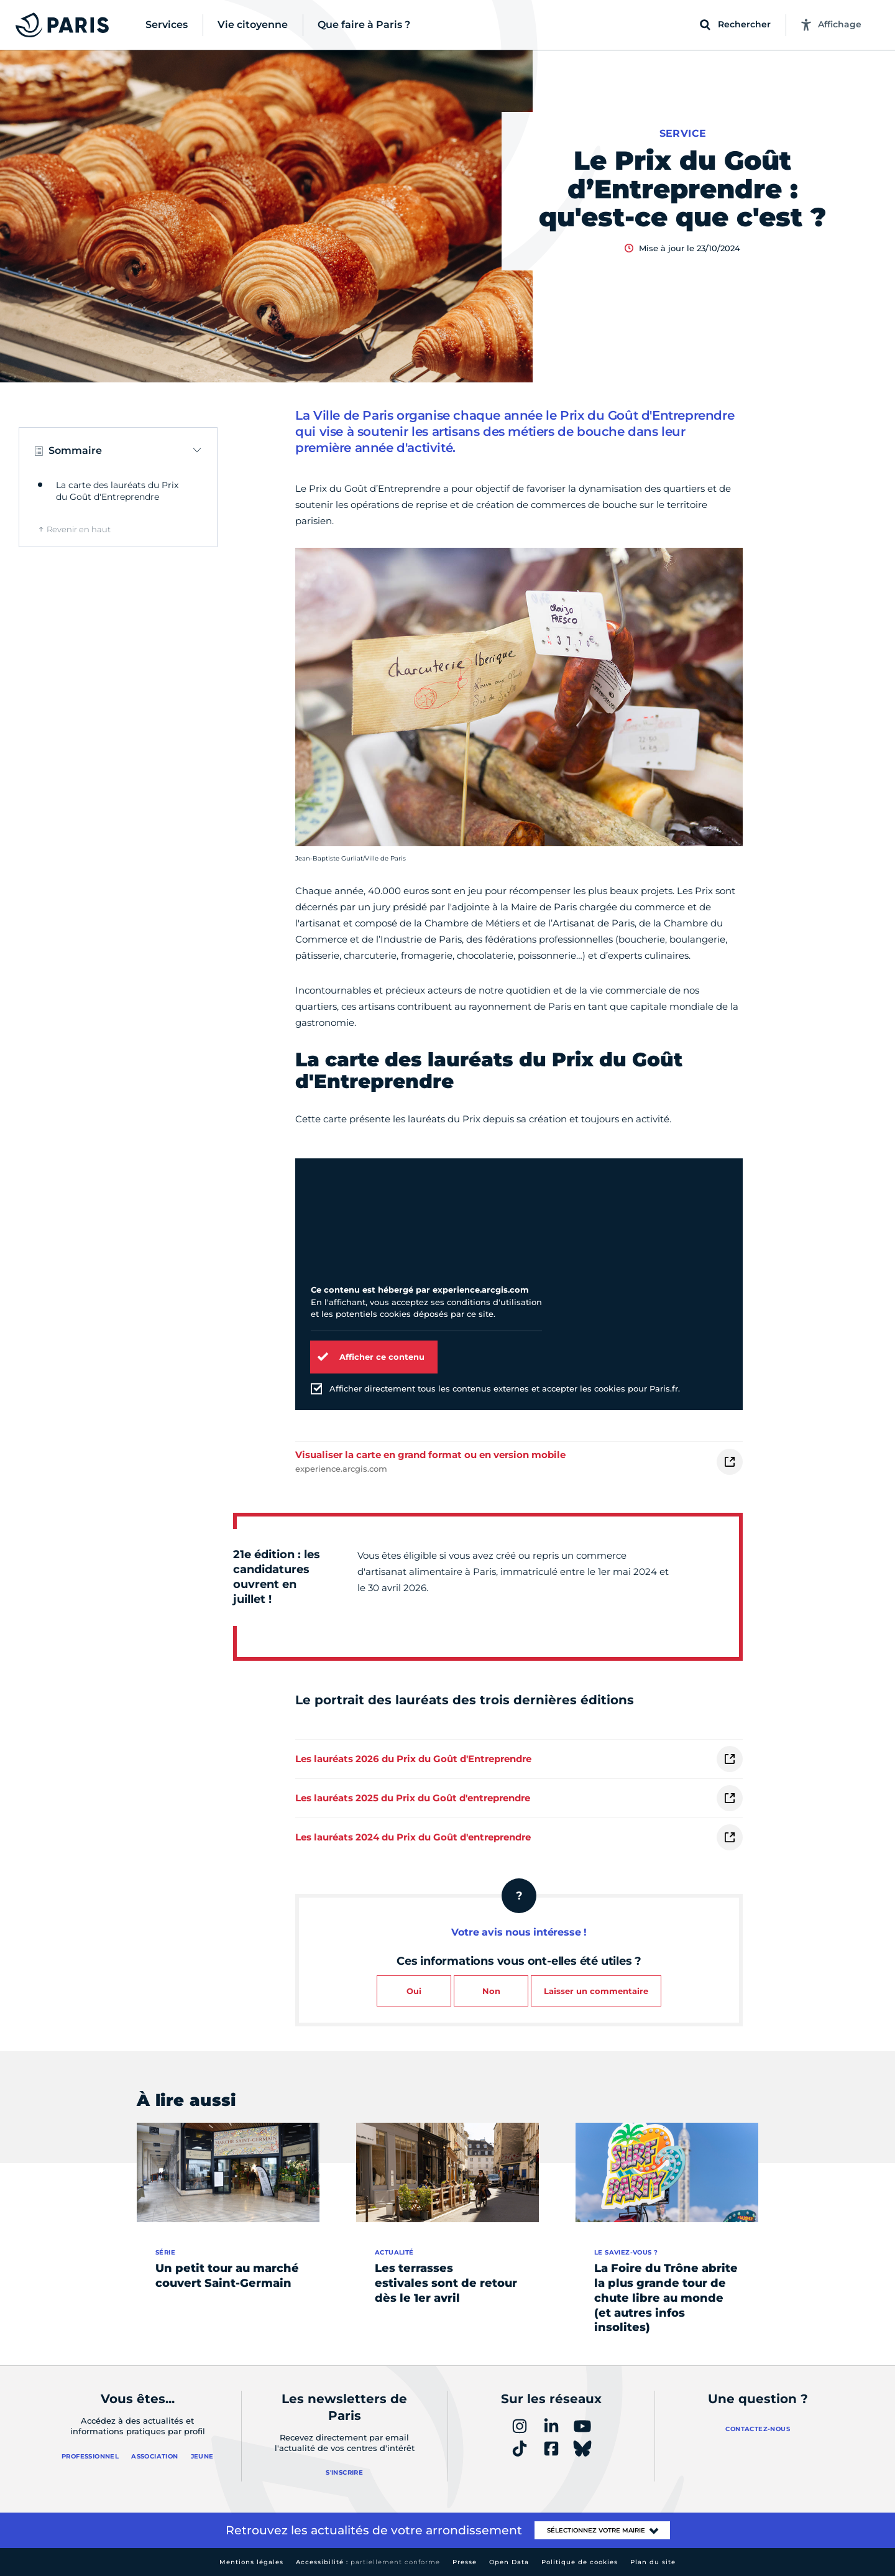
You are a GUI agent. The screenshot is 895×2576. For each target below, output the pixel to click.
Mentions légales (251, 2562)
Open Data (509, 2562)
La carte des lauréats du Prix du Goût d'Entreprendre (117, 491)
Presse (464, 2562)
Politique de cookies (579, 2562)
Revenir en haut (79, 529)
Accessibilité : (368, 2562)
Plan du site (653, 2562)
